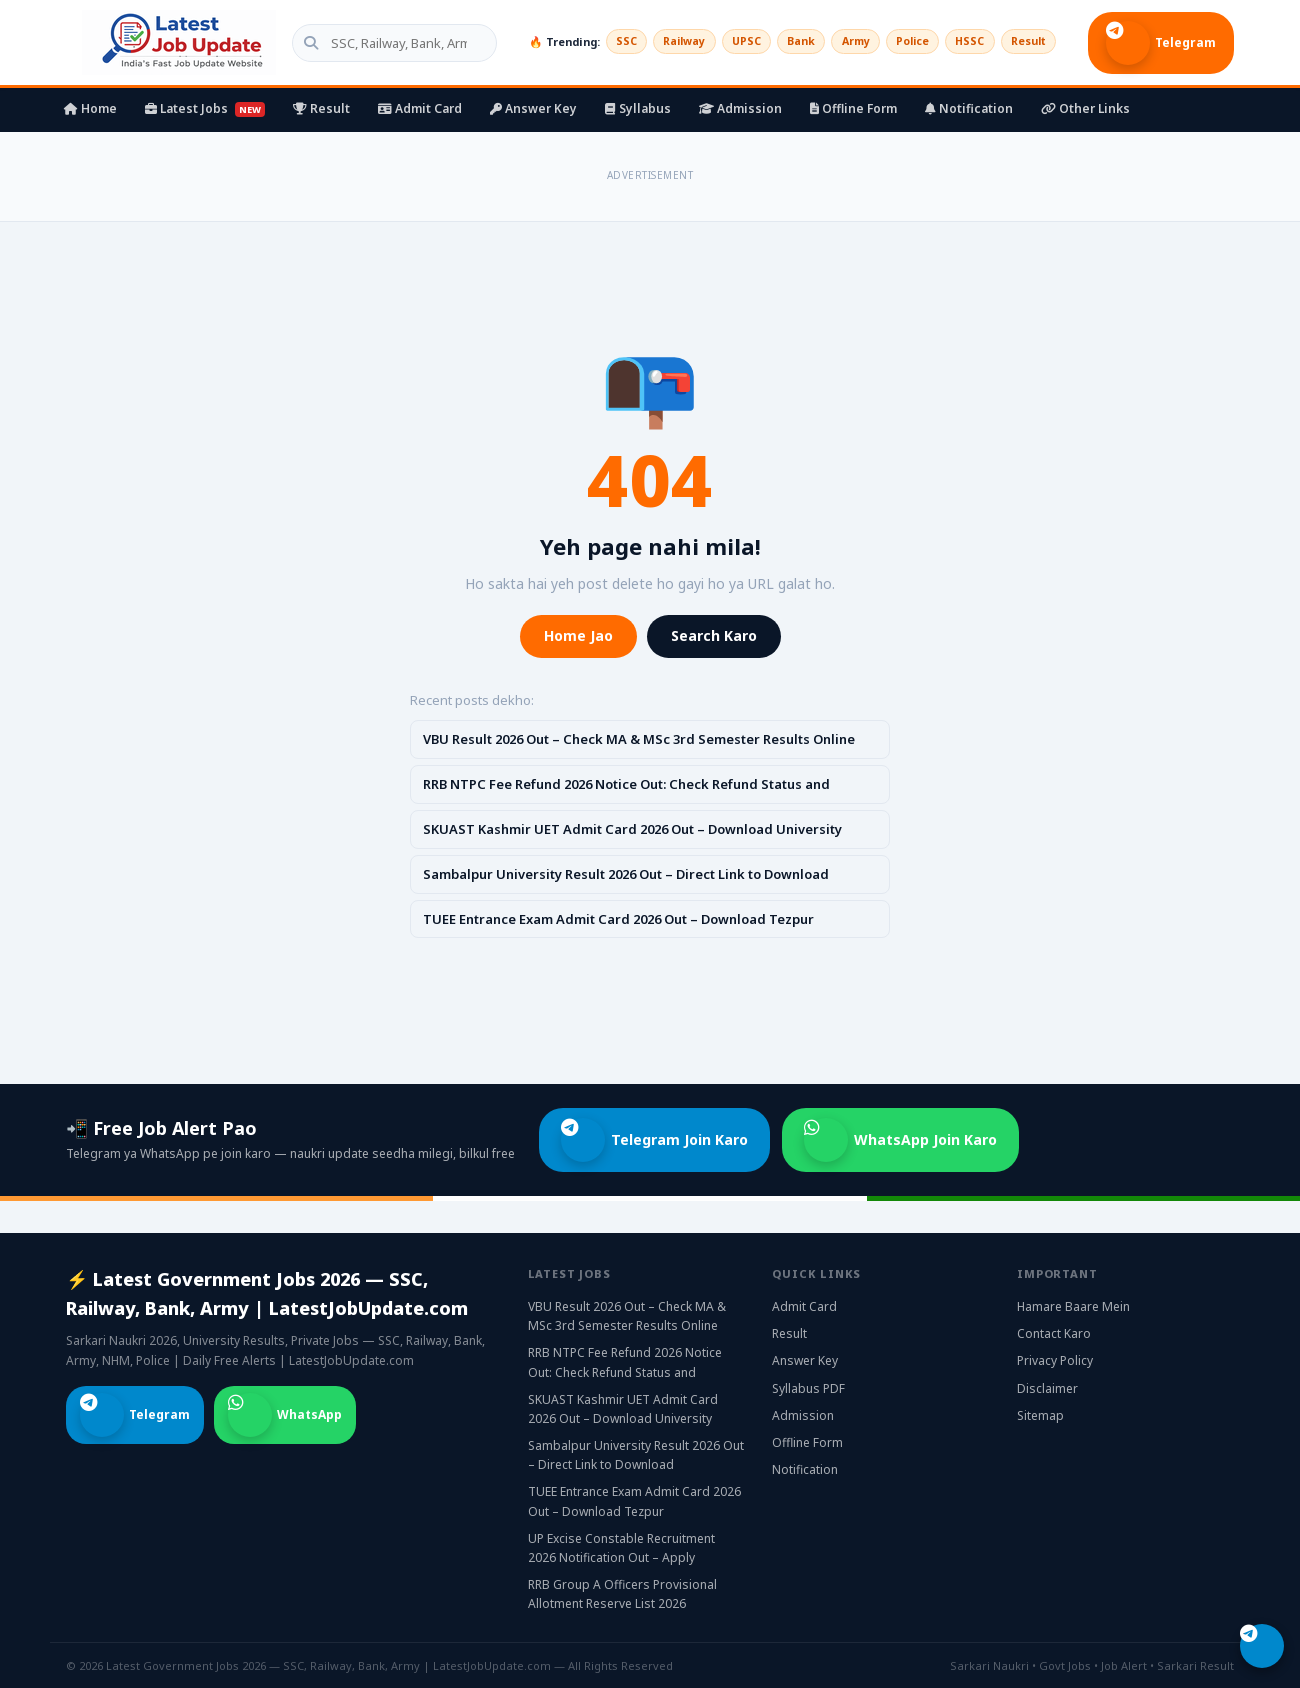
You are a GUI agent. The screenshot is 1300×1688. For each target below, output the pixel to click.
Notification (969, 108)
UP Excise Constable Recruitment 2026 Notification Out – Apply (621, 1548)
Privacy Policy (1055, 1360)
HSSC (963, 41)
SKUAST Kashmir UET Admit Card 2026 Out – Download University (632, 829)
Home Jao (578, 635)
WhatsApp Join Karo (900, 1140)
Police (902, 41)
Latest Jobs (205, 108)
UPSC (727, 41)
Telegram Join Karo (654, 1140)
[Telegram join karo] (1262, 1646)
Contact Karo (1054, 1333)
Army (842, 41)
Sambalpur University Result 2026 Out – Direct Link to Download (626, 874)
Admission (740, 108)
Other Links (1085, 108)
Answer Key (533, 108)
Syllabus (638, 108)
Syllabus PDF (808, 1388)
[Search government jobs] (380, 43)
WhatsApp (285, 1415)
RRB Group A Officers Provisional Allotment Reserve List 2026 (622, 1594)
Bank (785, 41)
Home (90, 108)
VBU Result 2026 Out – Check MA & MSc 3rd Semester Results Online (639, 739)
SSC (600, 41)
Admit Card (420, 108)
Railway (661, 41)
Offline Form (853, 108)
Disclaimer (1047, 1388)
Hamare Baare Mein (1073, 1306)
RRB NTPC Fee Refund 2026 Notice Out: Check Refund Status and (626, 784)
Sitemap (1040, 1415)
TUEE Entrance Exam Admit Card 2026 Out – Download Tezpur (618, 919)
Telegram (1161, 43)
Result (1026, 41)
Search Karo (714, 635)
